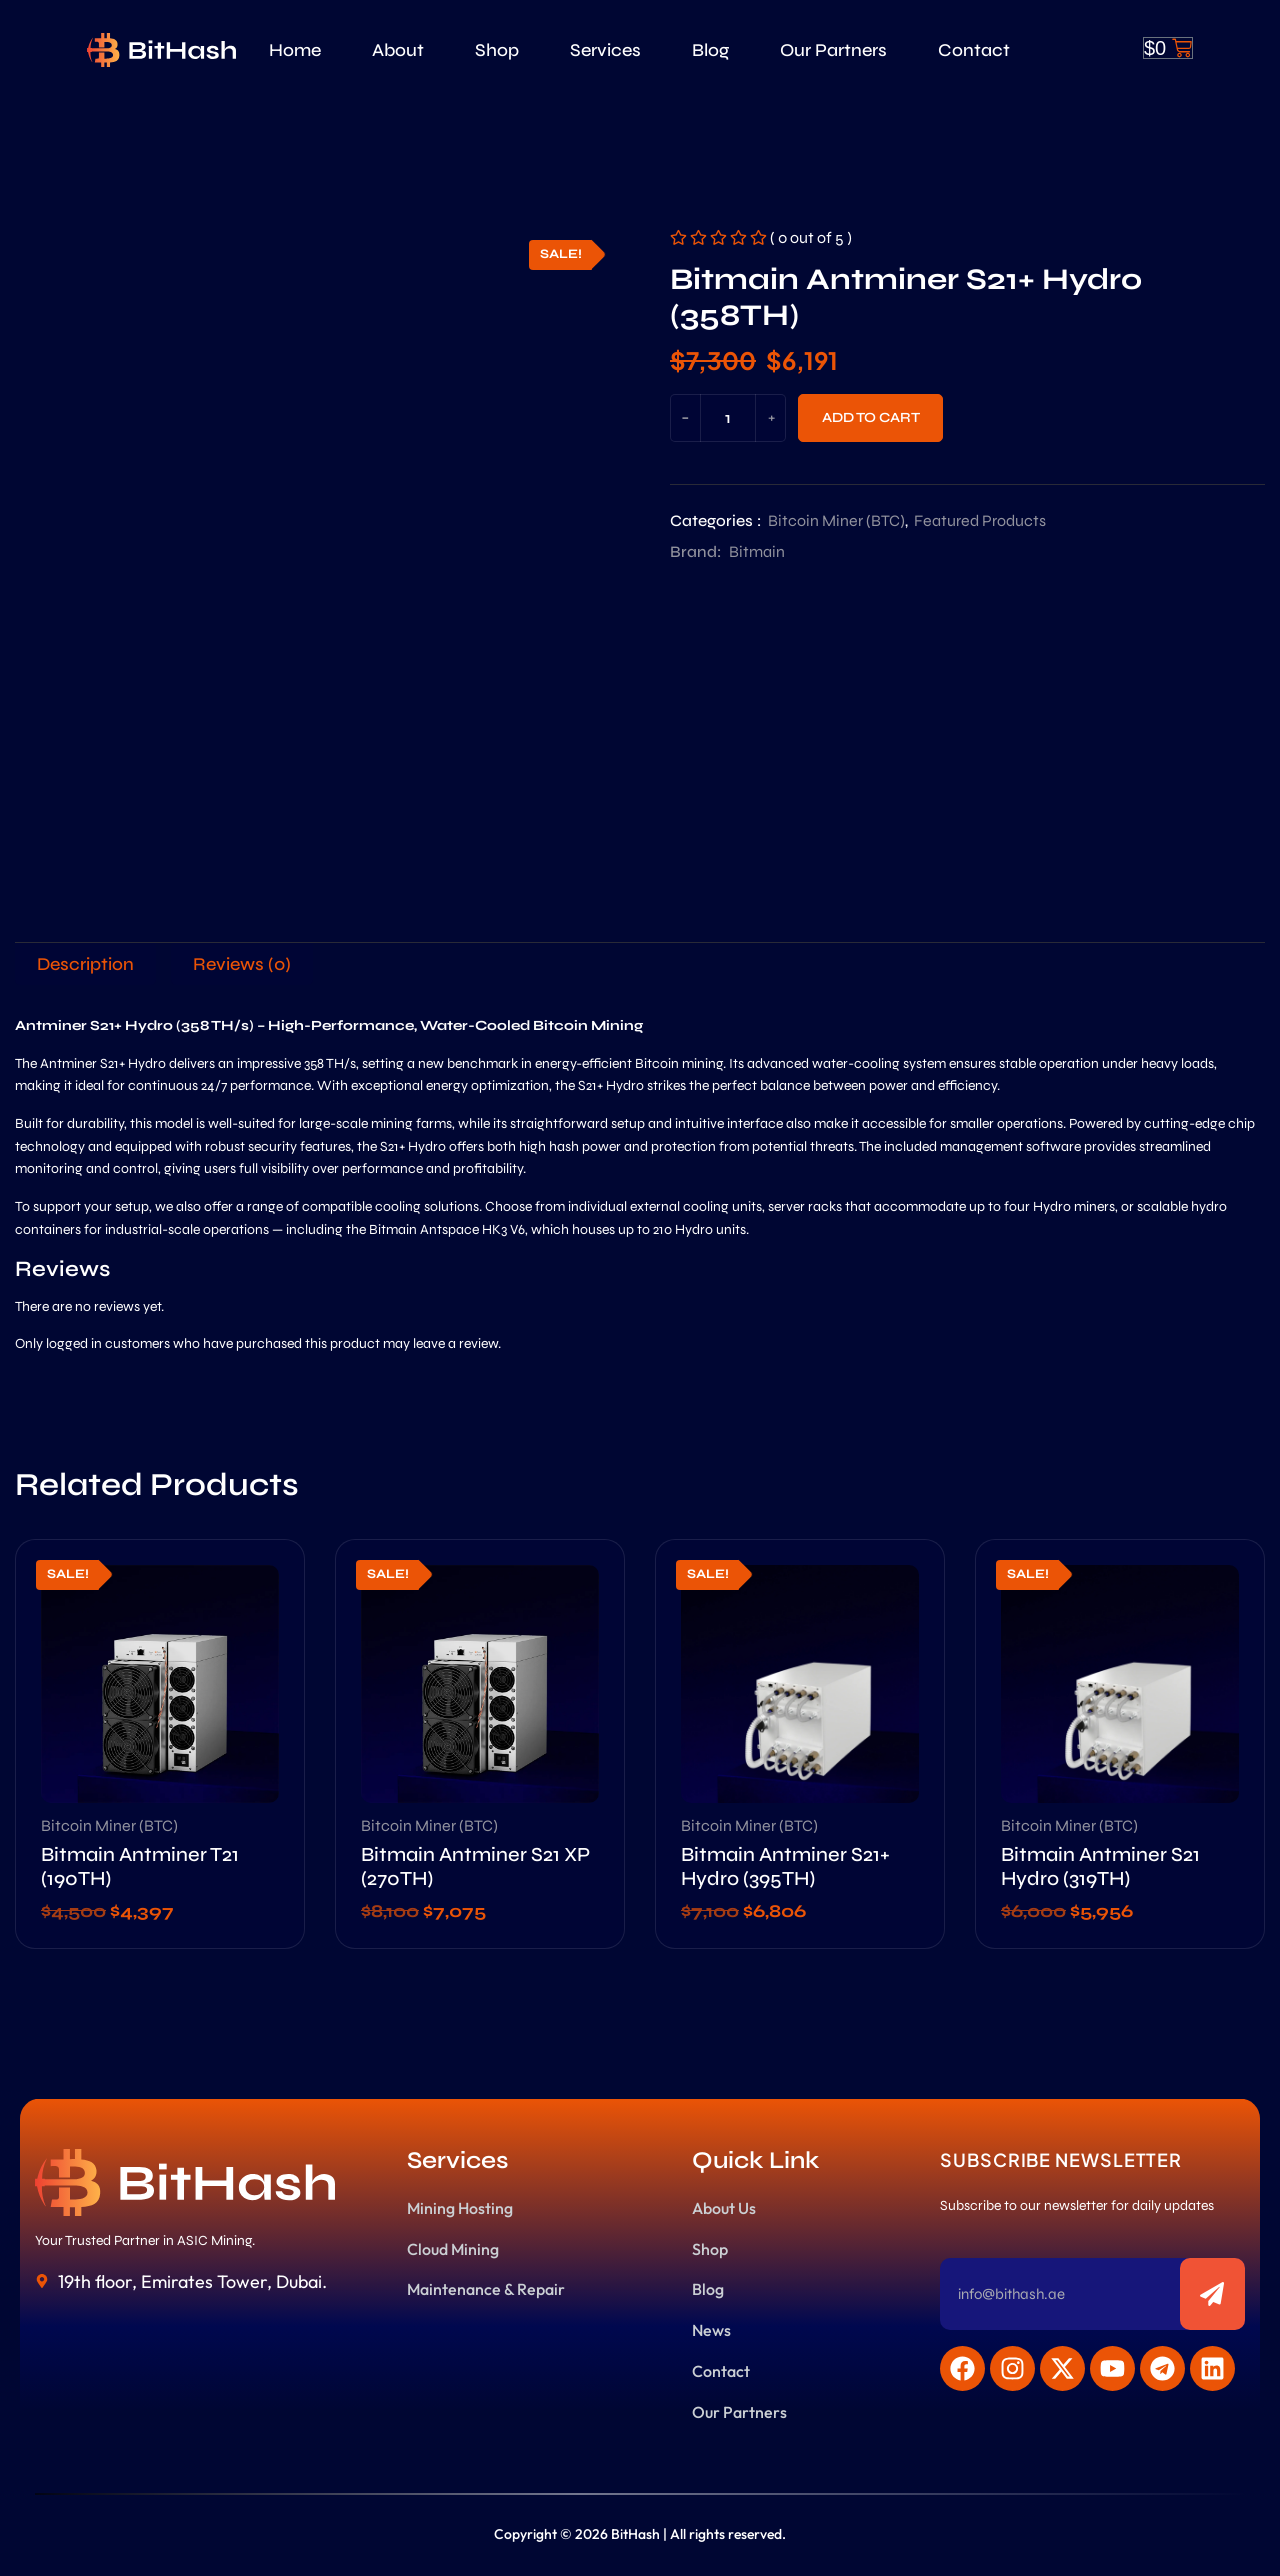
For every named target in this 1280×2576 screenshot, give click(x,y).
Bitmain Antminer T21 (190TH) (140, 1866)
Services (605, 50)
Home (295, 50)
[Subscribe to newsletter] (1212, 2294)
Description (85, 964)
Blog (710, 50)
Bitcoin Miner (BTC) (836, 520)
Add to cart (871, 417)
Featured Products (980, 520)
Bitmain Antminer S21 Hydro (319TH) (1100, 1866)
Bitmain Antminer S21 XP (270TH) (475, 1866)
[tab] (85, 964)
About (398, 50)
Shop (497, 50)
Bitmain (757, 551)
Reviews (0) (242, 964)
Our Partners (833, 50)
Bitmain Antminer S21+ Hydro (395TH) (785, 1866)
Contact (974, 50)
